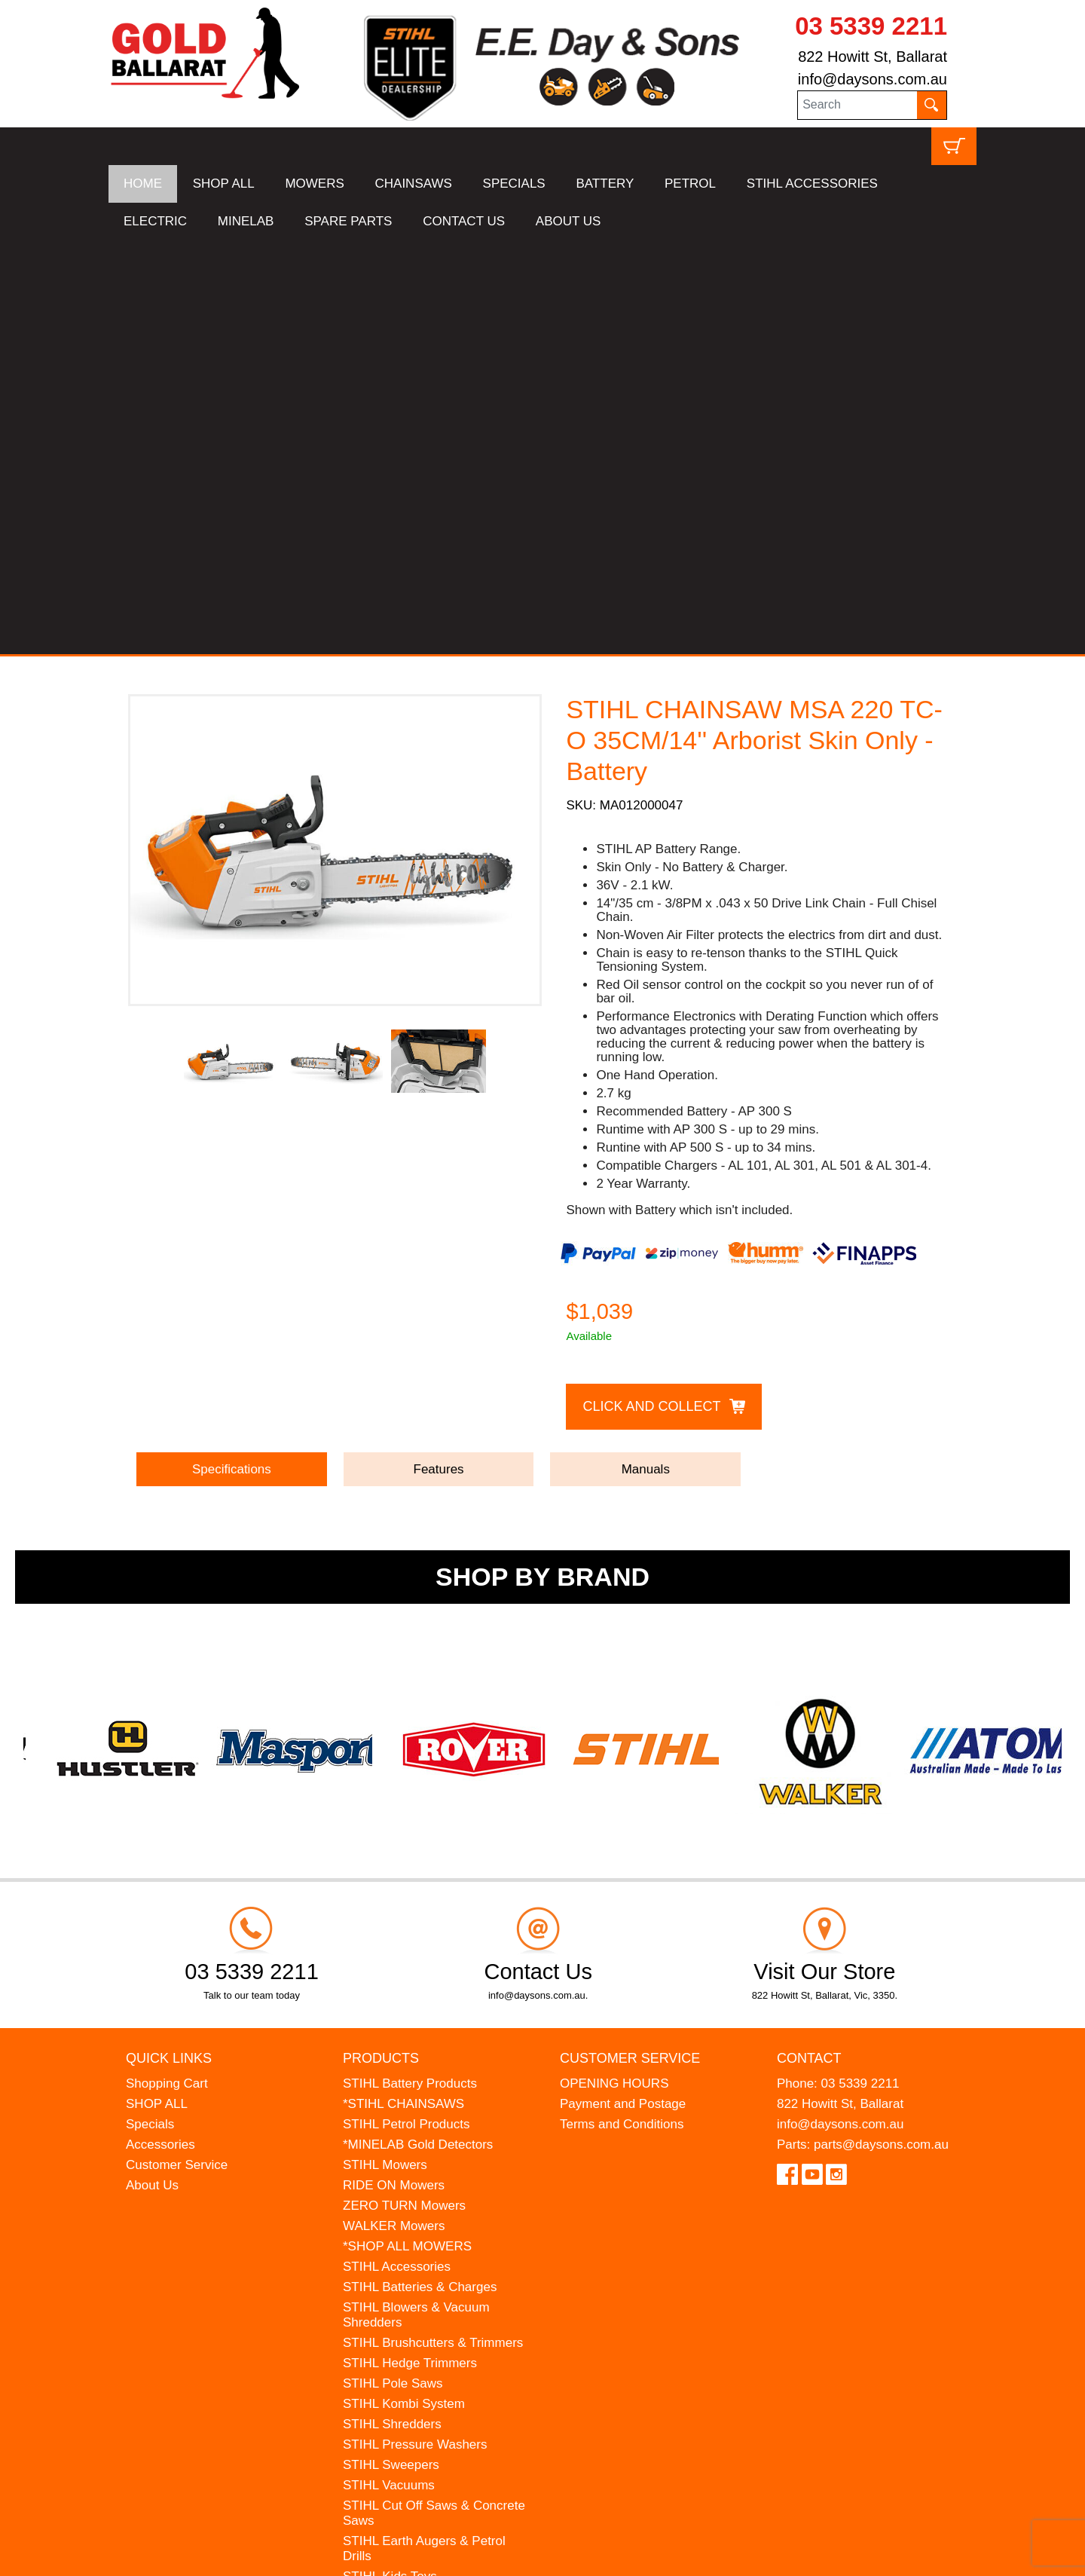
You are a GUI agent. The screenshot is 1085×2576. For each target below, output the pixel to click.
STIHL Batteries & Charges (420, 1873)
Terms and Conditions (621, 1710)
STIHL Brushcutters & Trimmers (433, 1929)
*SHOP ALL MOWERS (407, 1832)
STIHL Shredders (392, 2010)
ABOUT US (568, 221)
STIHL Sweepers (391, 2051)
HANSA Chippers (392, 2224)
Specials (150, 1710)
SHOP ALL (224, 183)
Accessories (160, 1731)
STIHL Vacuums (389, 2071)
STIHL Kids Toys (390, 2162)
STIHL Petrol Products (406, 1710)
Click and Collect (651, 991)
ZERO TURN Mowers (404, 1792)
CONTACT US (464, 221)
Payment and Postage (623, 1690)
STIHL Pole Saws (393, 1970)
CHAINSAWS (413, 183)
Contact (809, 1643)
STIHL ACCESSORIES (812, 183)
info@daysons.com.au (872, 79)
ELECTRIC (155, 221)
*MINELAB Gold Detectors (418, 1731)
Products (381, 1643)
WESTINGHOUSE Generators (429, 2244)
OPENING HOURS (614, 1670)
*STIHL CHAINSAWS (403, 1690)
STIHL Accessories (397, 1853)
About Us (152, 1771)
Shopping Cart (167, 1670)
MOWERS (314, 183)
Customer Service (177, 1751)
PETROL (690, 183)
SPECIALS (514, 183)
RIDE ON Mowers (394, 1771)
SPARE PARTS (348, 221)
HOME (143, 183)
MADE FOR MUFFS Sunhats (426, 2183)
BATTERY (605, 183)
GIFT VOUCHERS (395, 2285)
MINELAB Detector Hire (410, 2264)
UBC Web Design (226, 2554)
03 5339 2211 (871, 26)
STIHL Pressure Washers (415, 2031)
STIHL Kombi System (404, 1990)
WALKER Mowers (394, 1812)
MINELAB (246, 221)
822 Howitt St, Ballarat (872, 56)
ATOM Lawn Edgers (400, 2203)
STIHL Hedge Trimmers (410, 1949)
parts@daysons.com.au (881, 1731)
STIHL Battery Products (410, 1670)
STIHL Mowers (385, 1751)
